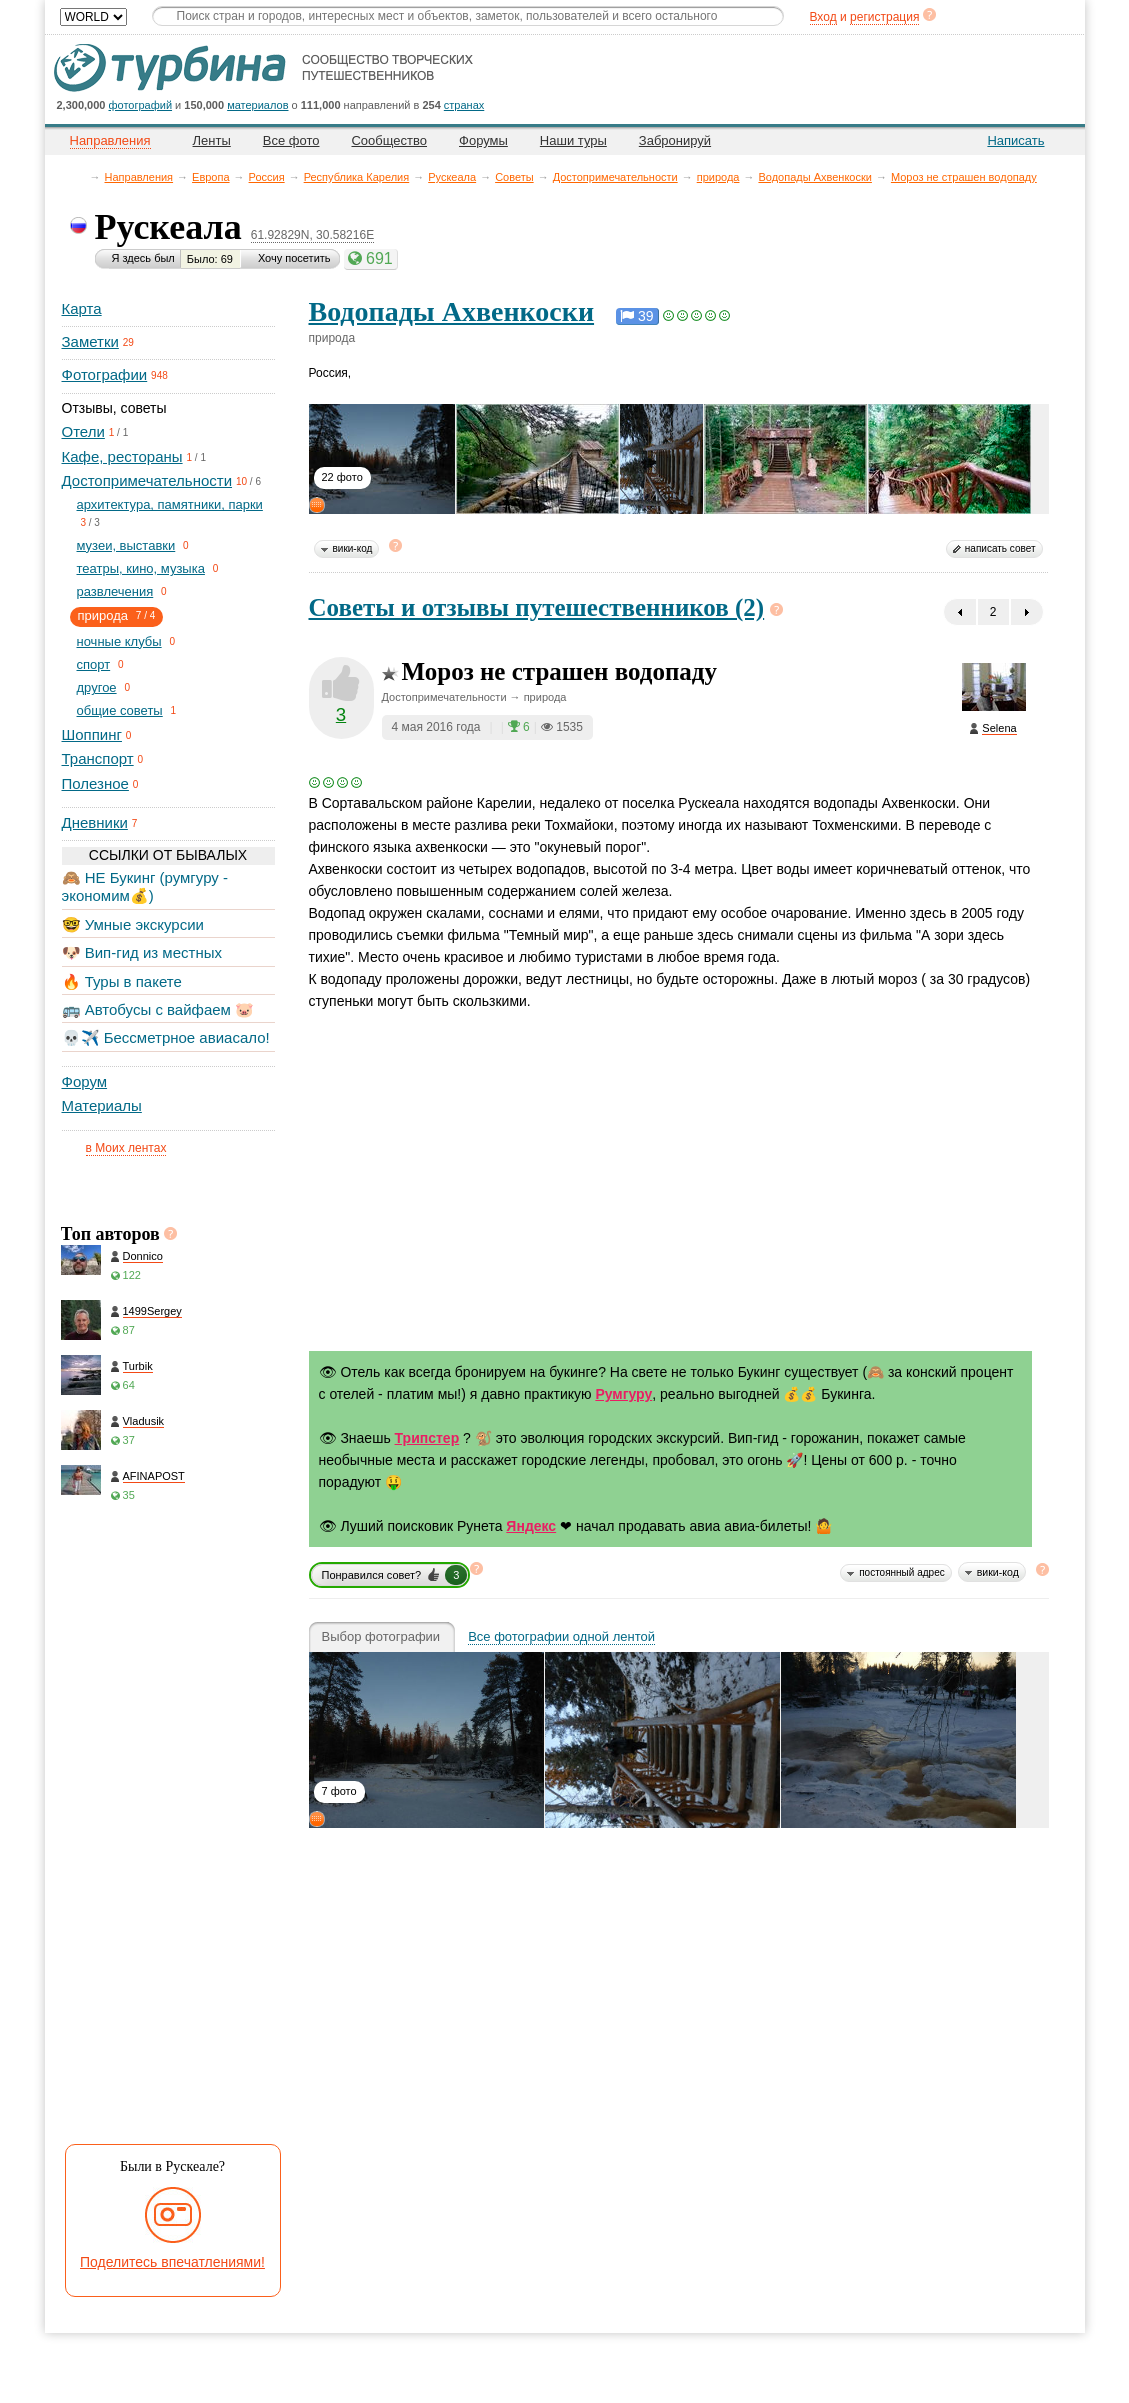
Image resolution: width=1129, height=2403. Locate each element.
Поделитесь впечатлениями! (172, 2262)
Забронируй (675, 140)
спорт (94, 664)
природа (718, 177)
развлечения (115, 591)
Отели (83, 431)
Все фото (291, 140)
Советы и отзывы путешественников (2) (537, 607)
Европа (211, 177)
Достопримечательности (615, 177)
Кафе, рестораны (122, 456)
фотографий (141, 105)
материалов (257, 105)
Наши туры (573, 140)
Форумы (483, 140)
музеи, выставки (126, 545)
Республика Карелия (357, 177)
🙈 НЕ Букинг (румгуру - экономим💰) (145, 886)
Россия (267, 177)
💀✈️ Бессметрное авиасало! (166, 1037)
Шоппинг (92, 734)
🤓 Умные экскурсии (133, 924)
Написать (1015, 140)
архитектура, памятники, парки (170, 504)
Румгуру (623, 1394)
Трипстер (427, 1438)
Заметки (90, 341)
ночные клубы (119, 641)
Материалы (102, 1105)
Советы (514, 177)
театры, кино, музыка (141, 568)
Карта (82, 308)
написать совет (1000, 548)
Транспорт (98, 758)
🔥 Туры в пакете (122, 981)
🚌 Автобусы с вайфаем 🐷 (158, 1009)
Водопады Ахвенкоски (814, 177)
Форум (85, 1081)
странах (464, 105)
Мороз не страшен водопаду (964, 177)
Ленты (212, 140)
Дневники (95, 822)
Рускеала (452, 177)
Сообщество (389, 140)
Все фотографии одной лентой (561, 1637)
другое (97, 687)
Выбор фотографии (381, 1637)
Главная (80, 176)
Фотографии (105, 374)
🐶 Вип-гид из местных (142, 952)
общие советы (120, 710)
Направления (139, 177)
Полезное (95, 783)
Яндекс (531, 1526)
